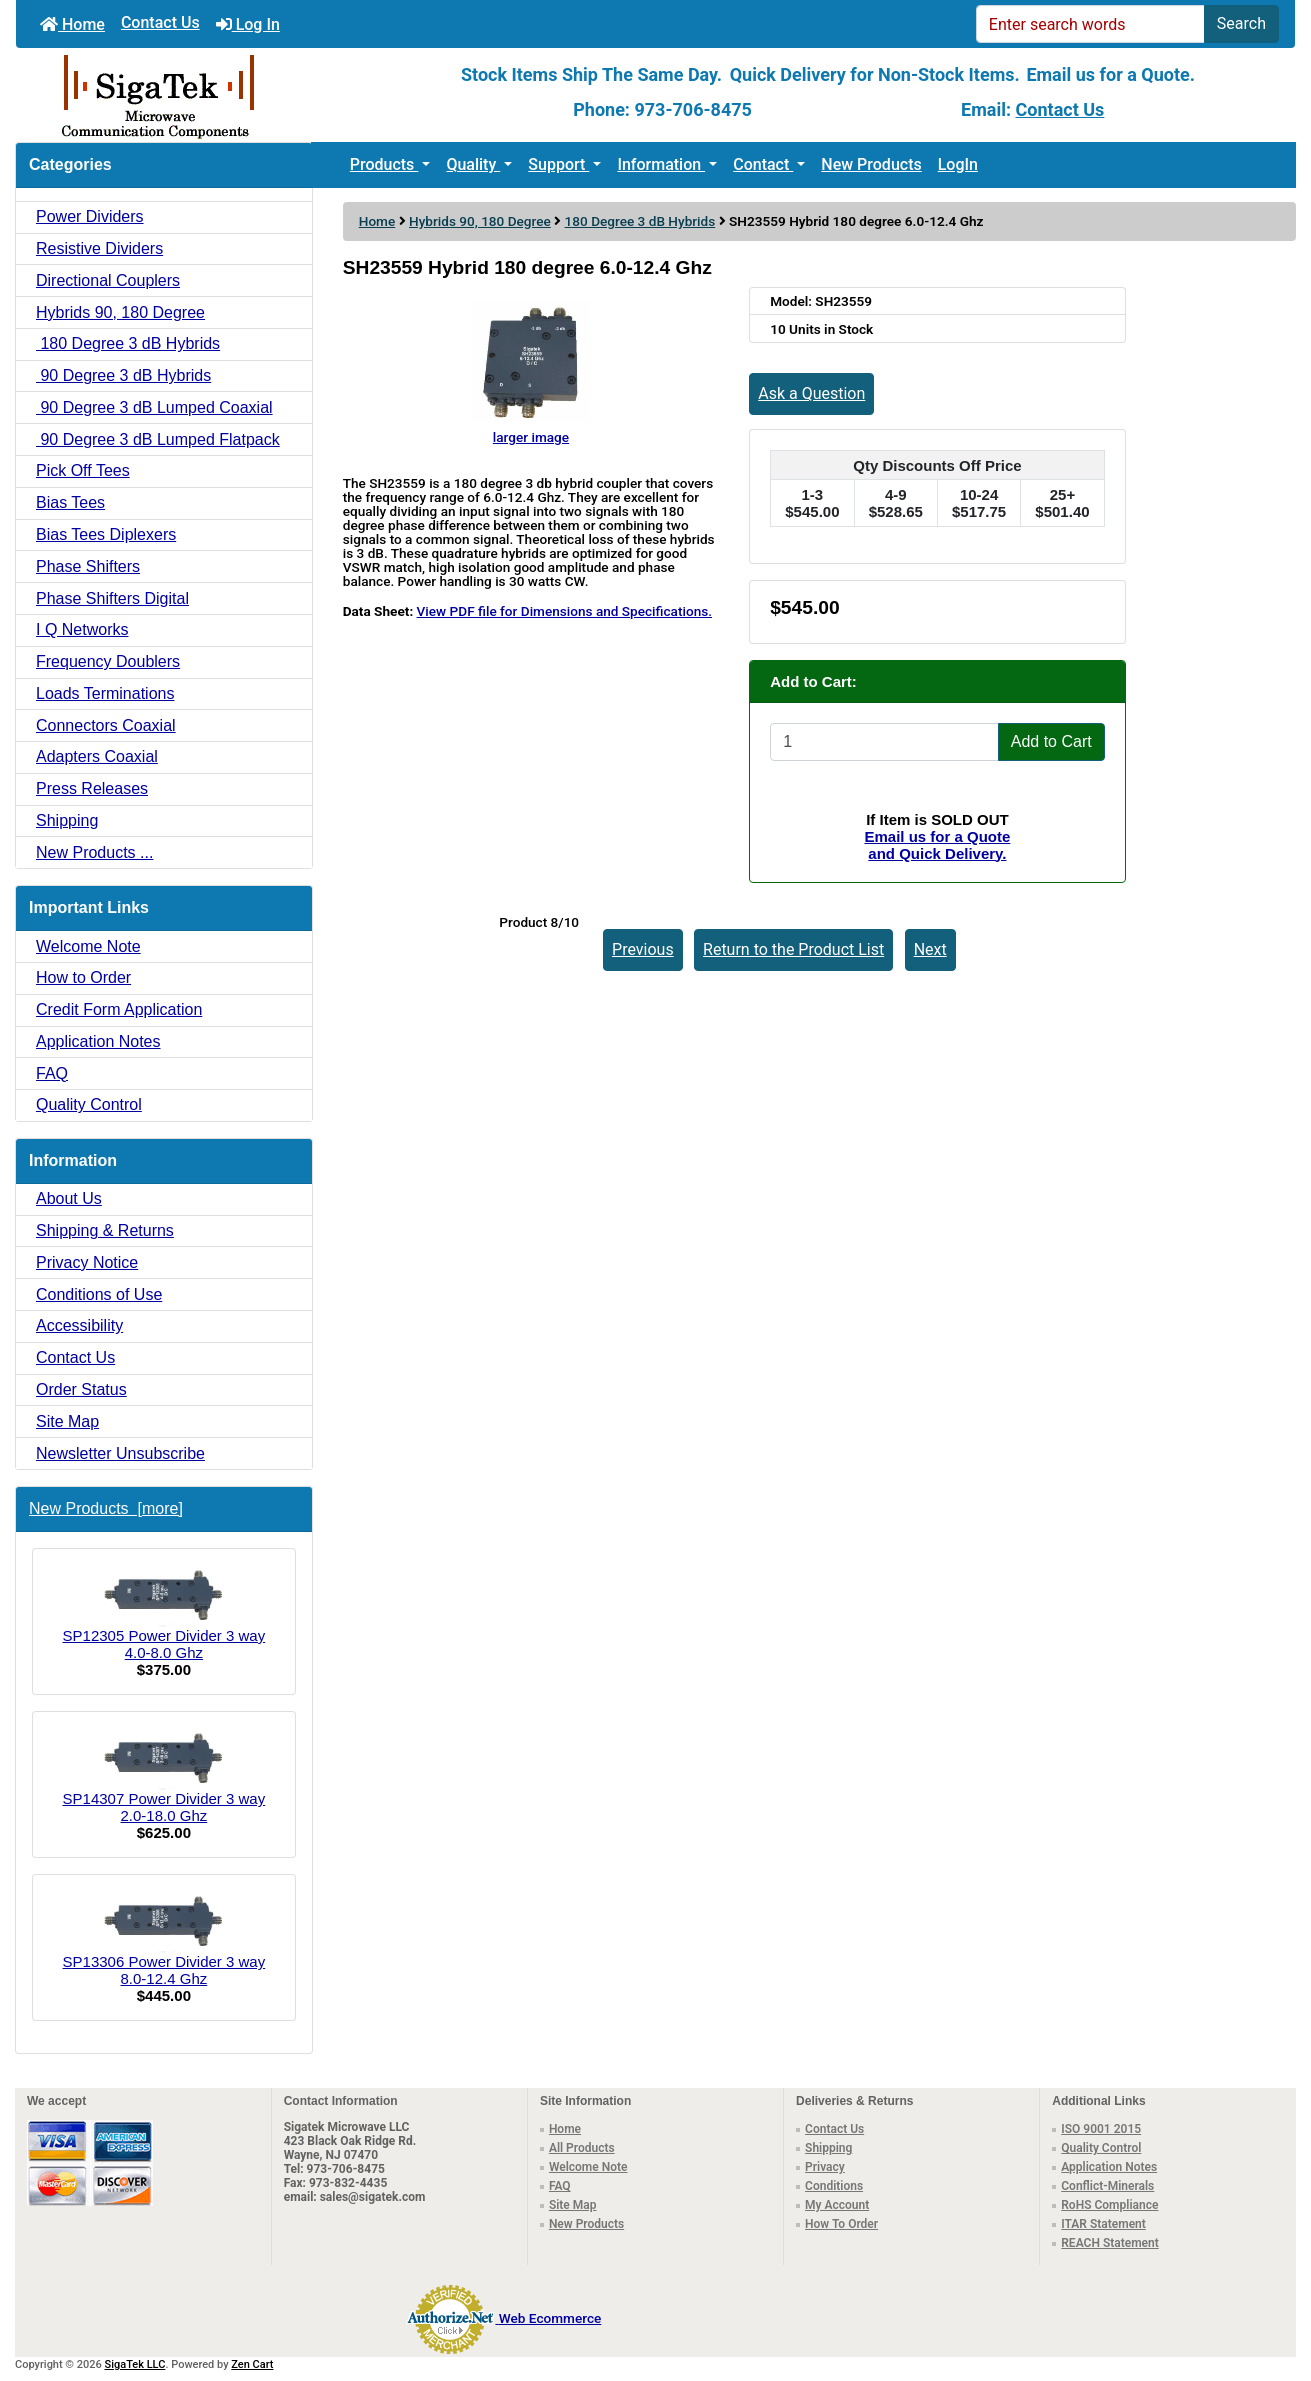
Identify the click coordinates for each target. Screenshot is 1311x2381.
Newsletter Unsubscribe (120, 1453)
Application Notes (98, 1041)
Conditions (834, 2186)
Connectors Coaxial (106, 725)
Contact (763, 164)
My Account (837, 2205)
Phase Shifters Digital (112, 598)
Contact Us (160, 22)
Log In (248, 24)
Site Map (67, 1421)
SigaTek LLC (135, 2364)
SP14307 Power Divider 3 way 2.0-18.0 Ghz (164, 1776)
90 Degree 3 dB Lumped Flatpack (158, 439)
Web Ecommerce (550, 2318)
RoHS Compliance (1109, 2205)
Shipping (67, 820)
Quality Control (89, 1104)
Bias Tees (70, 502)
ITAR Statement (1103, 2224)
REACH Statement (1110, 2243)
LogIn (958, 164)
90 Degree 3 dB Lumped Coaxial (154, 407)
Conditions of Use (99, 1294)
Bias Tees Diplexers (106, 534)
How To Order (841, 2224)
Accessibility (79, 1325)
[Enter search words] (1090, 24)
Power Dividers (90, 216)
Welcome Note (88, 946)
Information (661, 164)
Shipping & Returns (105, 1230)
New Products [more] (106, 1508)
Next (930, 949)
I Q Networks (82, 629)
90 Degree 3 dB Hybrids (123, 375)
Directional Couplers (108, 280)
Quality (473, 164)
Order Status (81, 1389)
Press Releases (92, 788)
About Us (69, 1198)
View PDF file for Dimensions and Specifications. (564, 611)
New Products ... (94, 852)
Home (72, 24)
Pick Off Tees (83, 470)
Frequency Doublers (108, 661)
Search (1241, 23)
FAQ (52, 1073)
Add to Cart (1051, 741)
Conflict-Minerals (1107, 2186)
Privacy (825, 2167)
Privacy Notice (87, 1262)
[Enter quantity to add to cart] (884, 742)
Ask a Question (811, 393)
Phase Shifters (88, 566)
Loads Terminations (105, 693)
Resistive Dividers (99, 248)
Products (384, 164)
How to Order (83, 977)
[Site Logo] (229, 95)
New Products (871, 164)
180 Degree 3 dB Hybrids (640, 221)
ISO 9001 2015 (1101, 2129)
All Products (582, 2148)
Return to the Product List (793, 949)
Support (558, 164)
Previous (643, 949)
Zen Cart (252, 2364)
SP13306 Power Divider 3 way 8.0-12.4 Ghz (164, 1939)
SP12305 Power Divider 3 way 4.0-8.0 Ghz (164, 1613)
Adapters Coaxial (97, 756)
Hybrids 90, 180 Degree (480, 221)
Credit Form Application (119, 1009)
